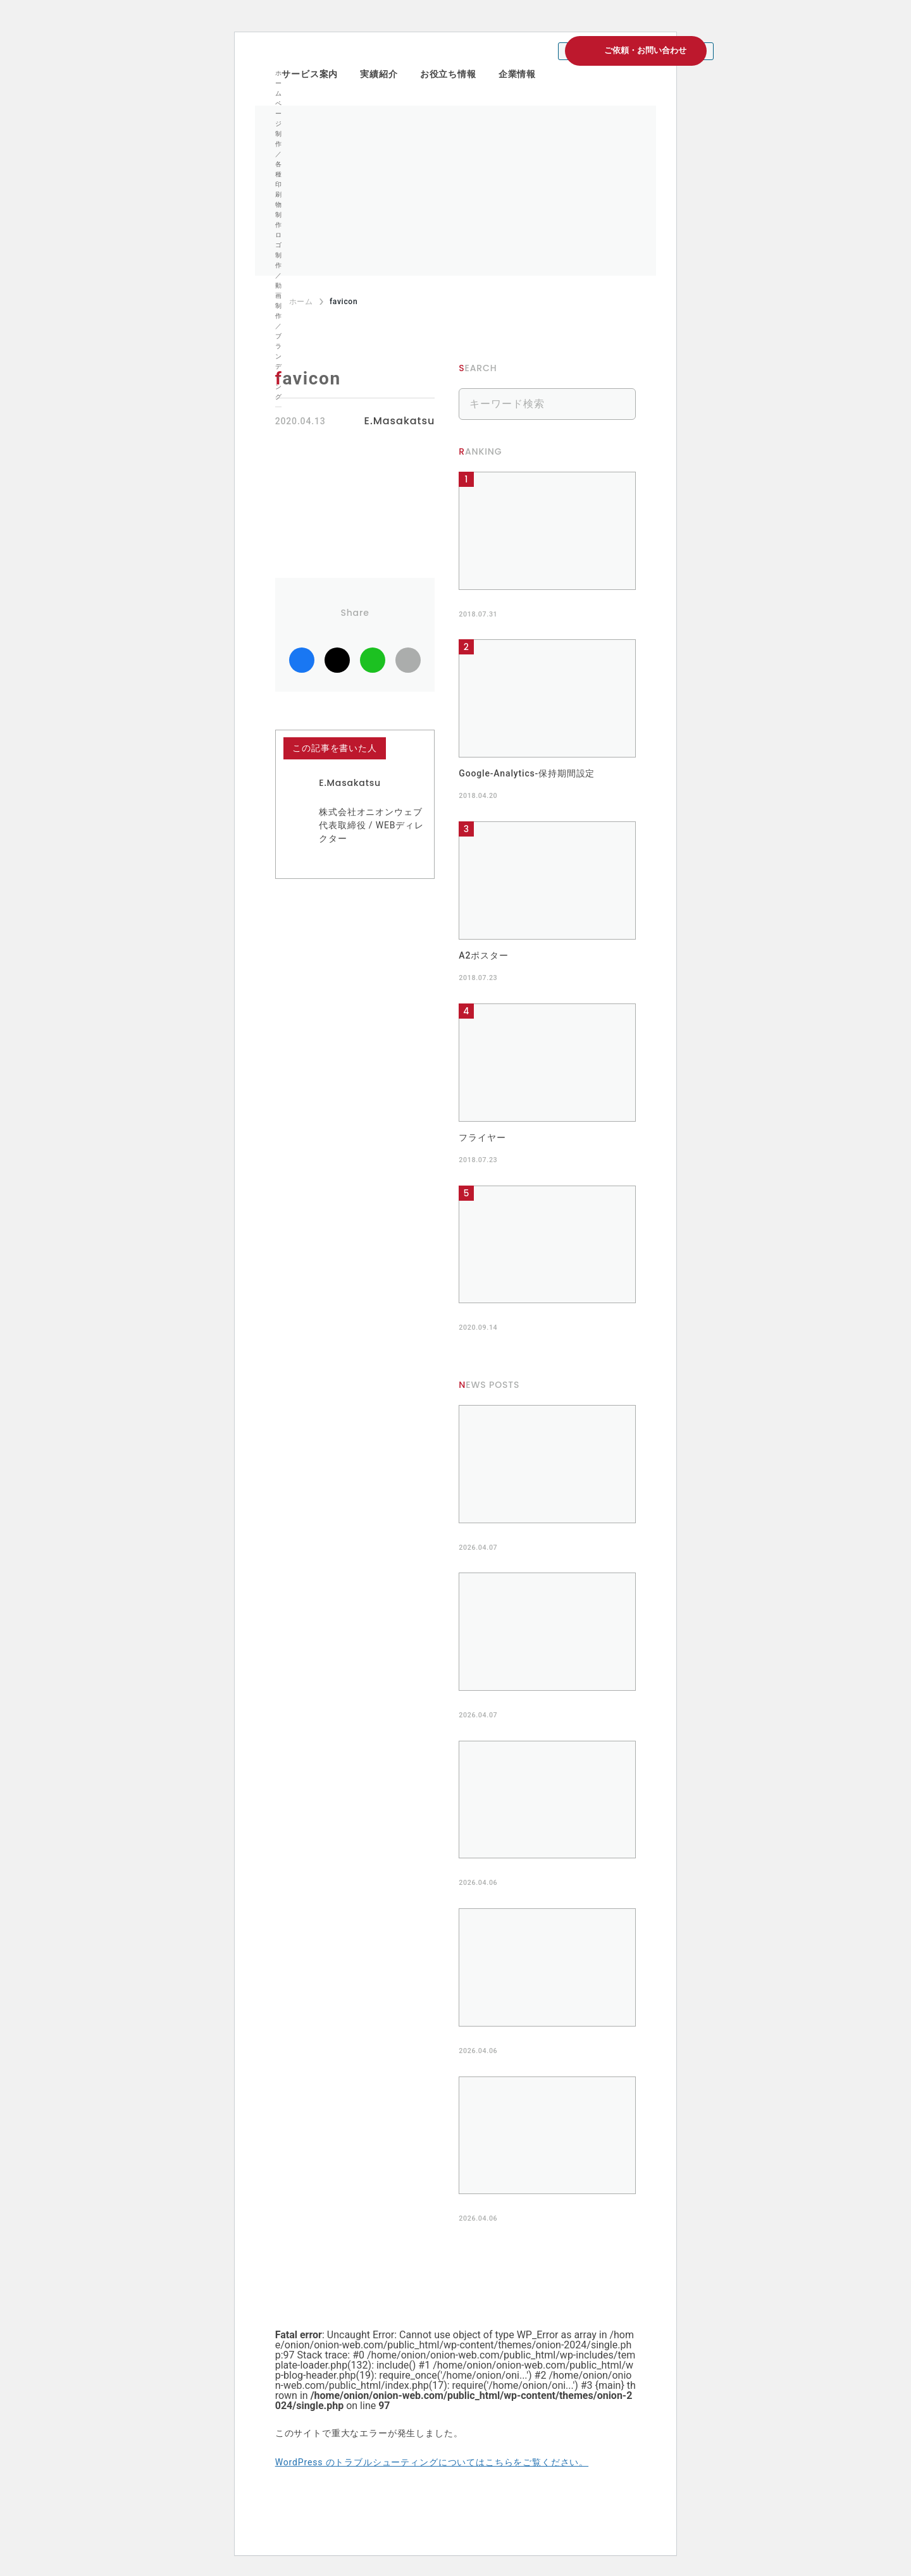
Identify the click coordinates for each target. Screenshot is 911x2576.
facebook (301, 660)
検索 (620, 404)
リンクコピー (408, 660)
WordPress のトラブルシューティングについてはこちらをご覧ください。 (431, 2462)
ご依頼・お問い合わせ (645, 50)
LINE (372, 660)
